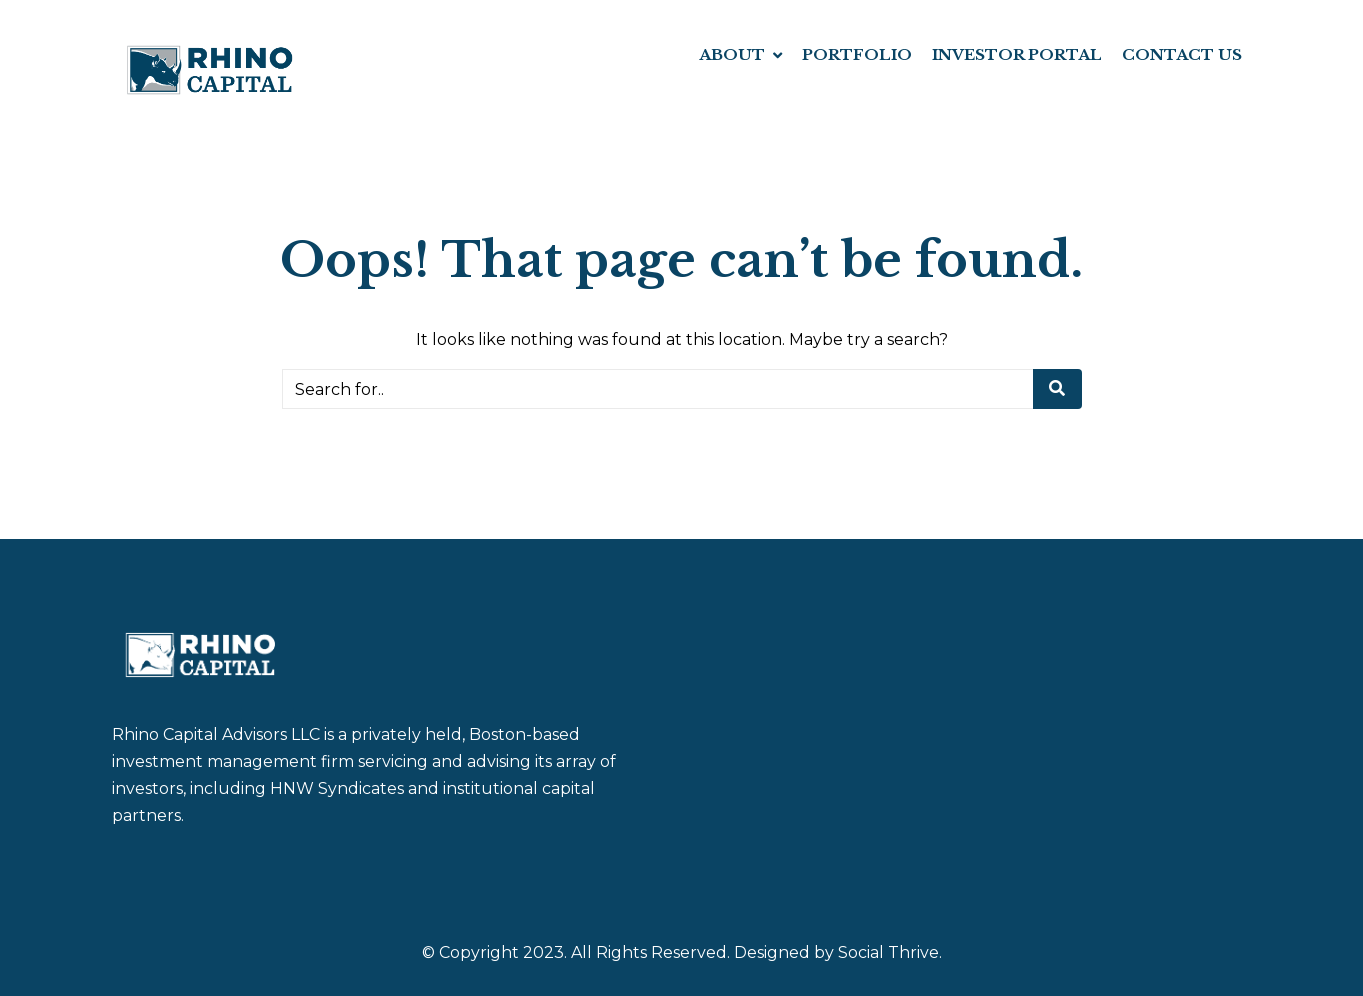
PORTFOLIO (857, 54)
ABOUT (732, 54)
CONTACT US (1182, 54)
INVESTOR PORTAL (1017, 54)
